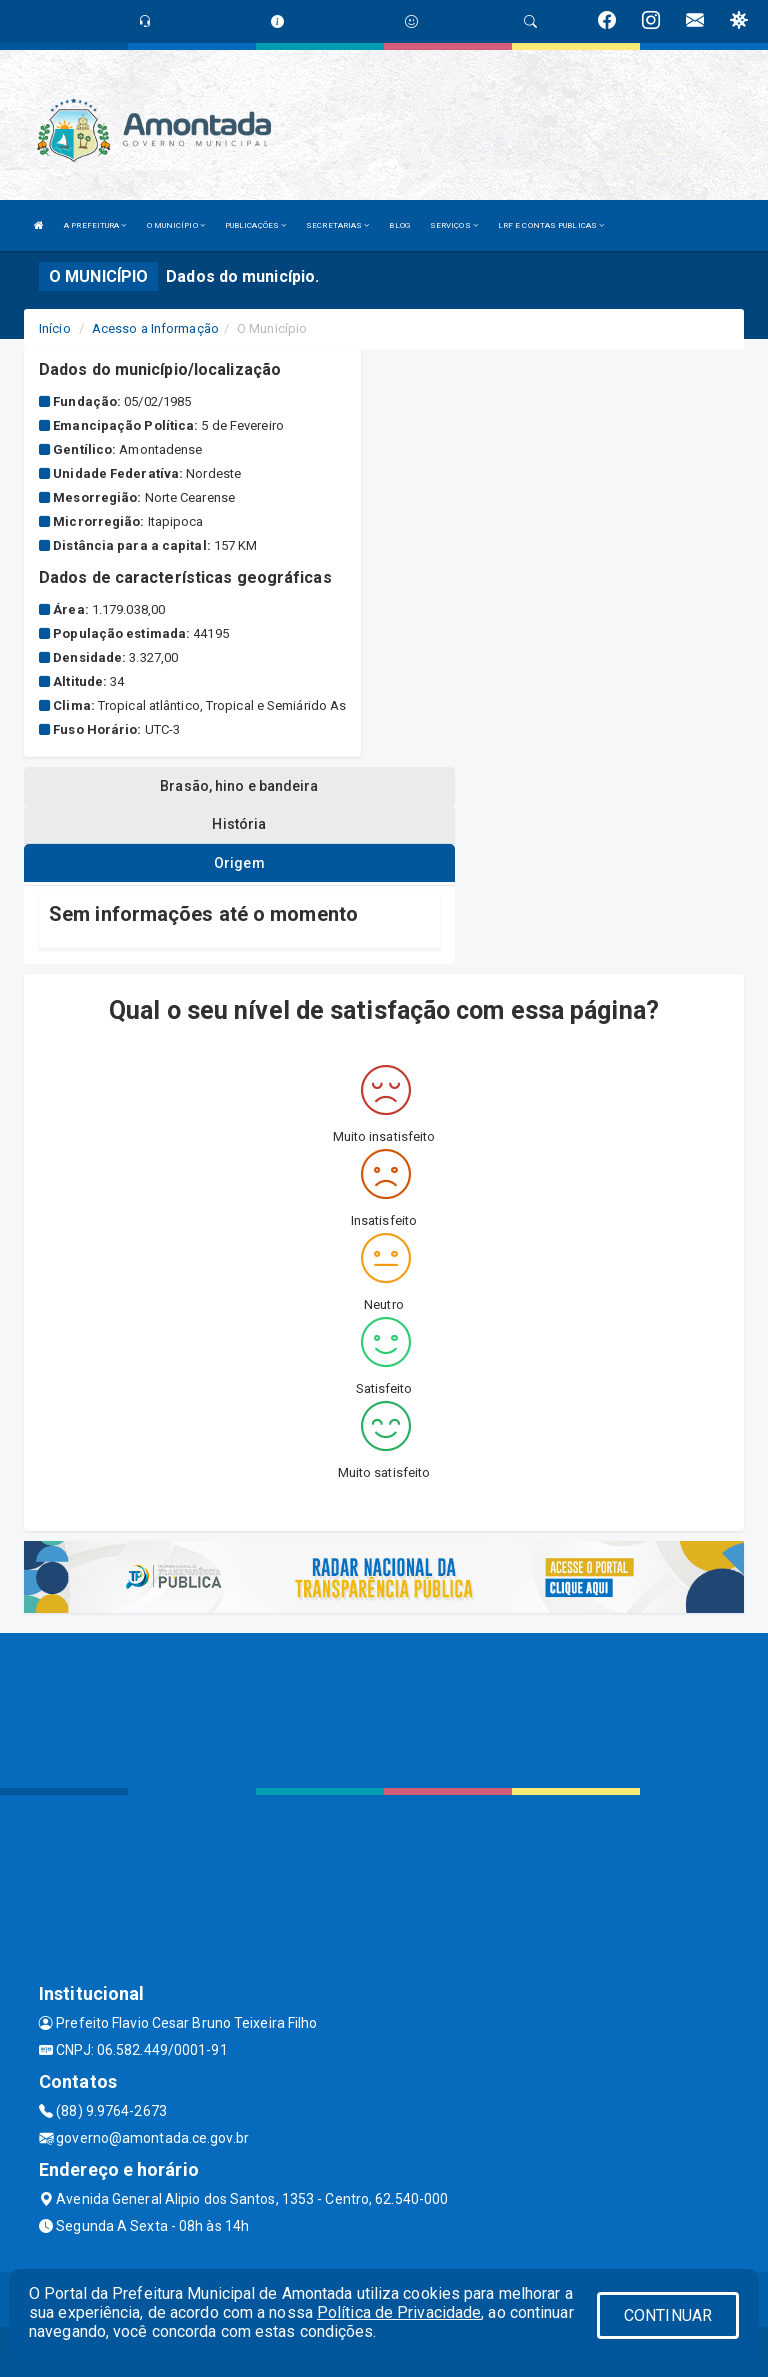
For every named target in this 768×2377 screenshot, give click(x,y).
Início (55, 328)
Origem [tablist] (239, 863)
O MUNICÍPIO (176, 225)
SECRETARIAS (337, 225)
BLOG (399, 225)
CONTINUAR (668, 2315)
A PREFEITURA (95, 225)
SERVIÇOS (454, 225)
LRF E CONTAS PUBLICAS (551, 225)
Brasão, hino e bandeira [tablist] (239, 786)
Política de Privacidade (399, 2312)
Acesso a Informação (155, 328)
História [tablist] (239, 824)
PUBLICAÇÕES (255, 225)
